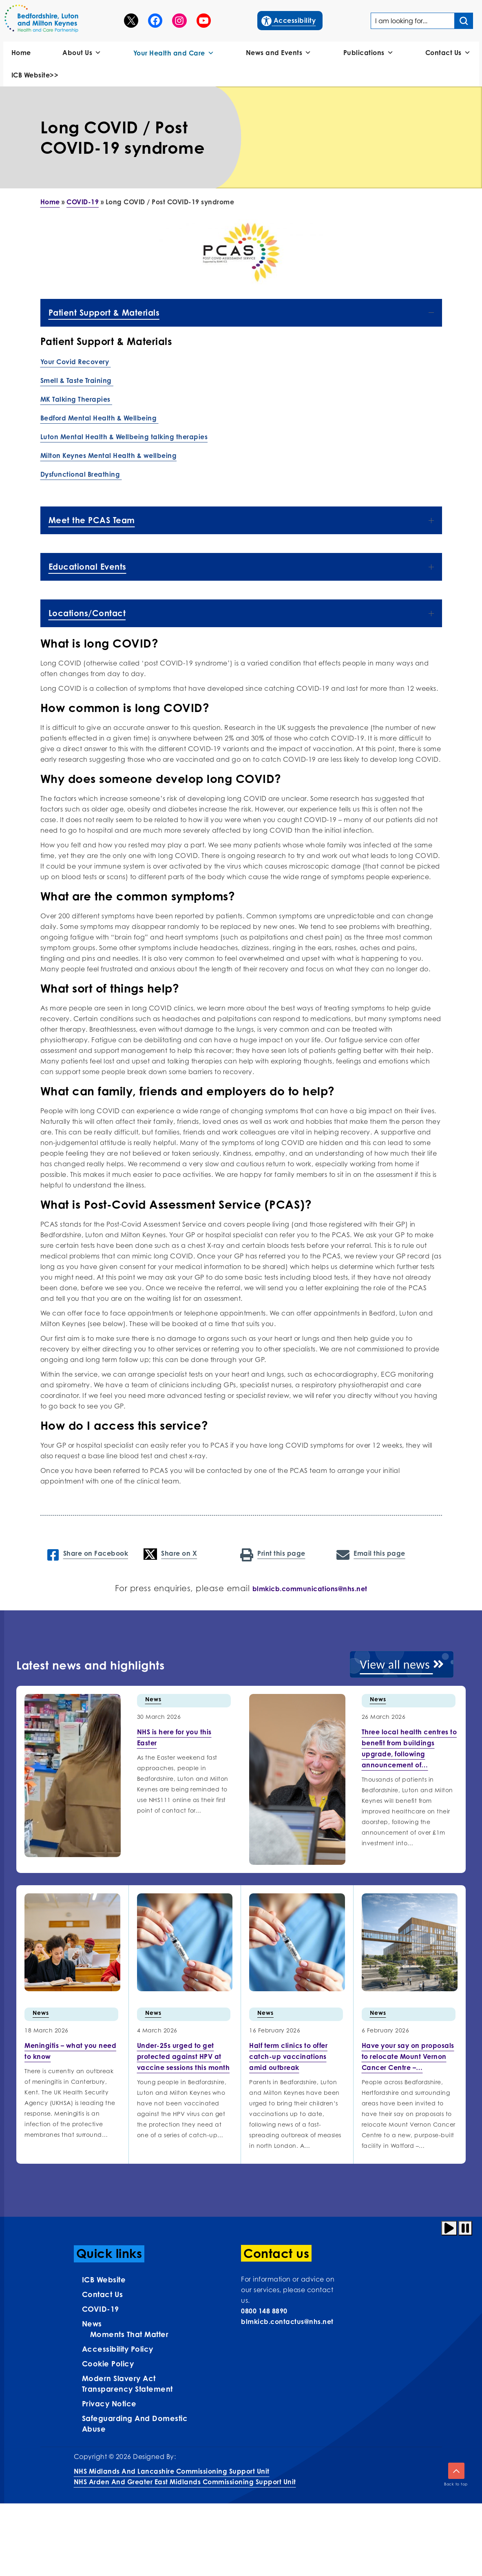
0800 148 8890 (264, 2311)
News (153, 1699)
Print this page (272, 1553)
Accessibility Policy (117, 2348)
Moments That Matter (129, 2334)
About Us (82, 52)
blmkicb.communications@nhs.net (309, 1589)
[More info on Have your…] (408, 2056)
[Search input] (464, 21)
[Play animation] (449, 2228)
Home (21, 53)
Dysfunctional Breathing (81, 474)
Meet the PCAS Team (241, 520)
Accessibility (289, 19)
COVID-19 (82, 202)
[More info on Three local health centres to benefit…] (409, 1748)
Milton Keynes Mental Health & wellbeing (108, 455)
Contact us (102, 2294)
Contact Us (448, 52)
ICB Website (104, 2279)
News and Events (279, 52)
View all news (402, 1664)
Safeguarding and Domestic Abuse (135, 2423)
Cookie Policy (108, 2363)
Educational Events (241, 567)
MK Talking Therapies (76, 399)
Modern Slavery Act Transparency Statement (127, 2383)
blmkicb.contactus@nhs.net (287, 2321)
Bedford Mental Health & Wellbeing (99, 418)
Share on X (170, 1553)
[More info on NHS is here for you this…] (174, 1737)
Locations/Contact (241, 613)
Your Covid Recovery (75, 362)
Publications (368, 52)
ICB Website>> (35, 75)
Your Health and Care (173, 53)
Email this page (370, 1553)
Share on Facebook (87, 1553)
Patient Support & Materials (241, 312)
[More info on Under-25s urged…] (183, 2056)
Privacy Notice (109, 2403)
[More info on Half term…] (288, 2056)
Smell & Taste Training (77, 380)
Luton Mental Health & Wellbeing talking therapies (124, 437)
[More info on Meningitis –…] (70, 2051)
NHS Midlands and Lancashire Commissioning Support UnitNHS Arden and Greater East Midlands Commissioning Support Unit (185, 2476)
